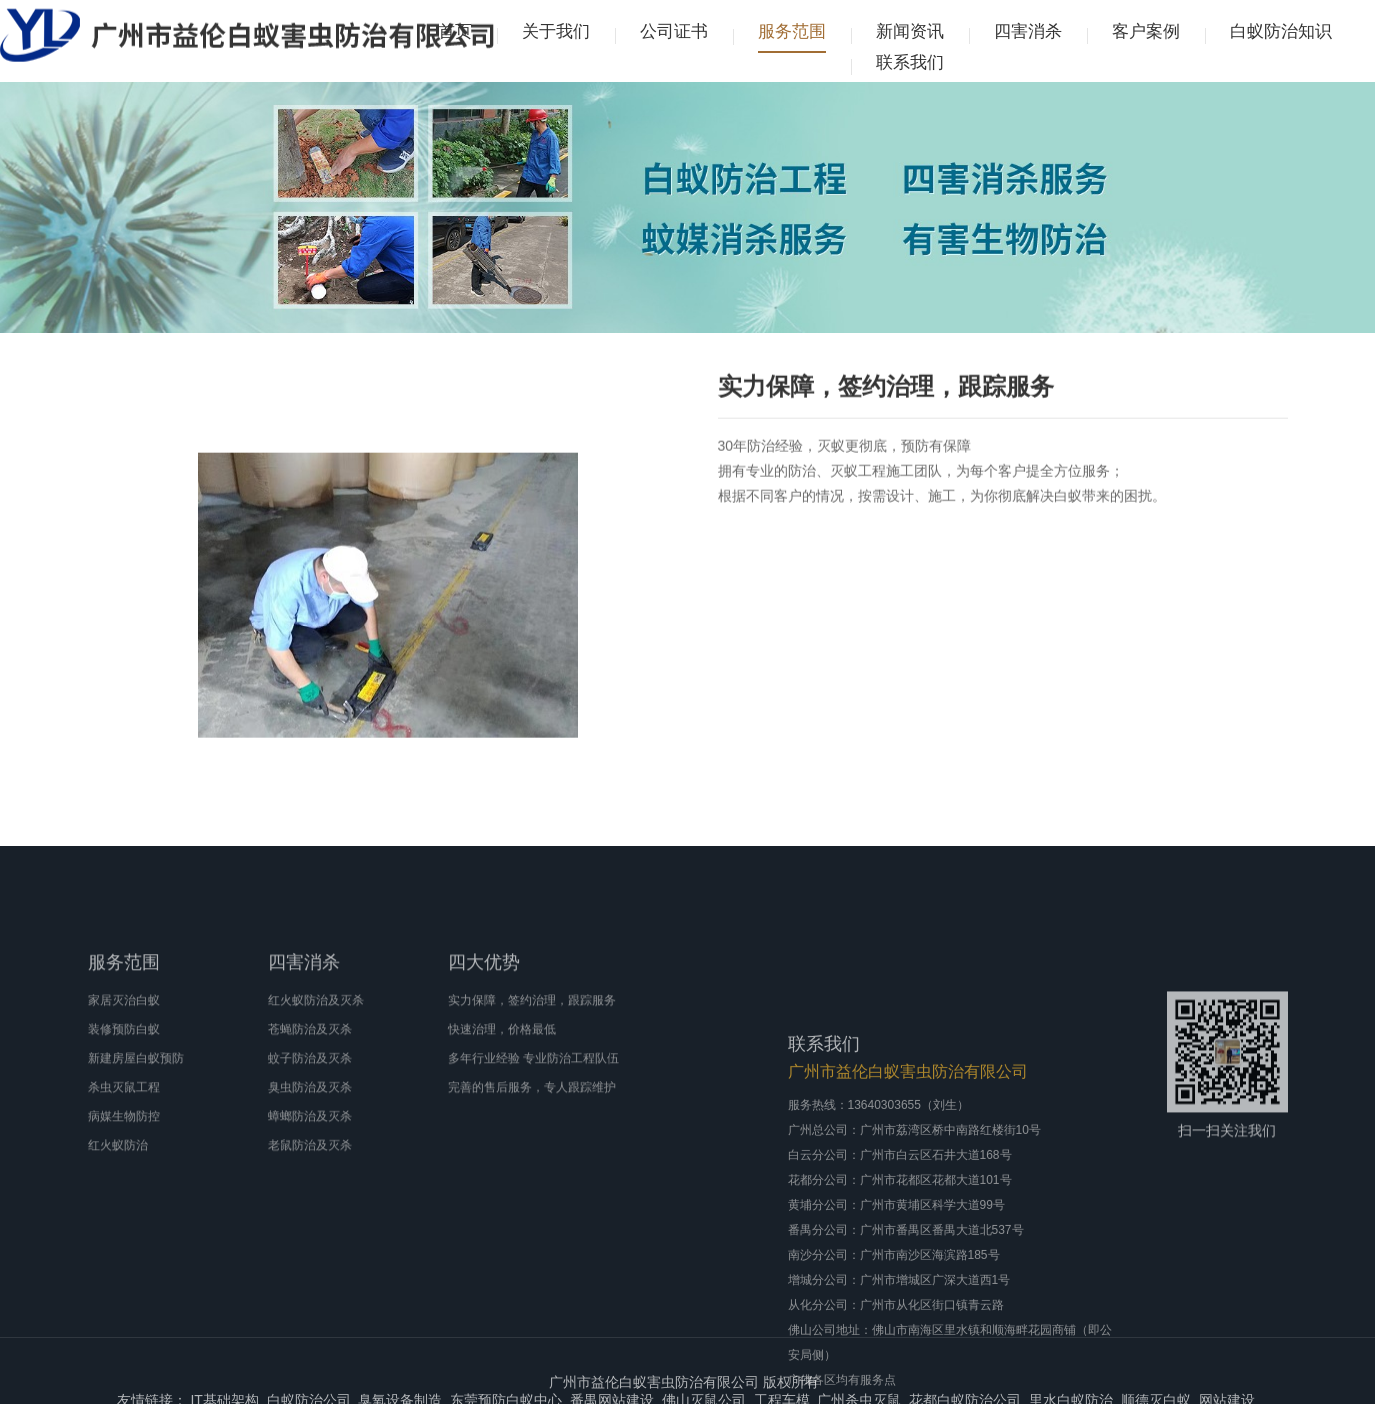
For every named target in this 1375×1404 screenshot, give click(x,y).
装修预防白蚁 (124, 1076)
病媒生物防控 (124, 1163)
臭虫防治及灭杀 (310, 1134)
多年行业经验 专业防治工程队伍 (533, 1105)
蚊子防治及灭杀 (310, 1105)
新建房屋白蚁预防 (136, 1105)
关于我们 (556, 31)
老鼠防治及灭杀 (310, 1192)
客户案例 (1146, 31)
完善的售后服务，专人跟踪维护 (532, 1134)
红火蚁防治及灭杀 (316, 1047)
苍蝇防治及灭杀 (310, 1076)
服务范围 (792, 31)
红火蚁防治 (118, 1192)
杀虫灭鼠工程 (124, 1134)
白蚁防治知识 (1281, 31)
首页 (455, 31)
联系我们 (910, 62)
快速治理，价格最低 (502, 1076)
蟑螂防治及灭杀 (310, 1163)
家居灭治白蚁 (124, 1047)
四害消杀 (1028, 31)
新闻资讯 (910, 31)
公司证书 (674, 31)
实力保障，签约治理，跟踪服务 (532, 1047)
